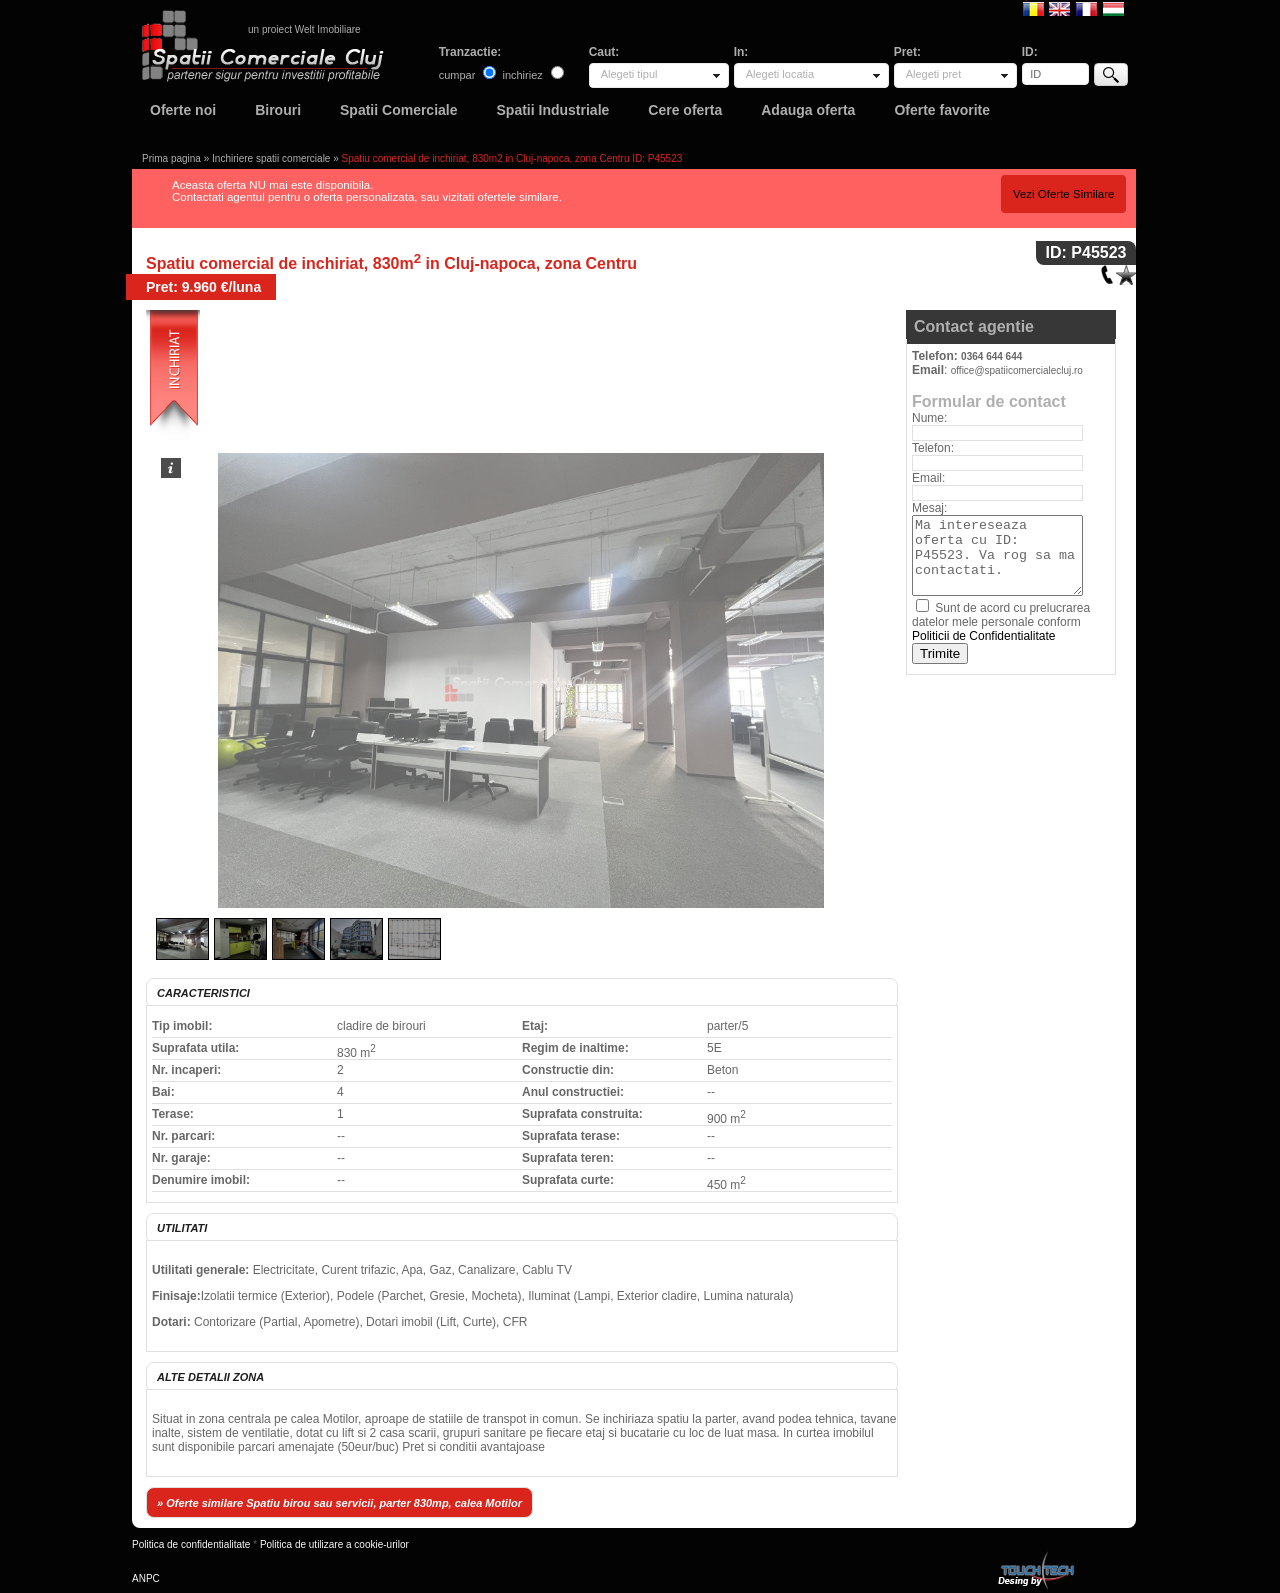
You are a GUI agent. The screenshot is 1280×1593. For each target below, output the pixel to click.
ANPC (146, 1578)
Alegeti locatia (780, 74)
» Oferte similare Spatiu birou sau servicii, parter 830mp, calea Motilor (339, 1503)
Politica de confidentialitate (191, 1544)
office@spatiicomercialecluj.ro (1017, 370)
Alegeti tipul (629, 74)
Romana (1033, 8)
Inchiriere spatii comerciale (271, 158)
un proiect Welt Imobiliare (304, 29)
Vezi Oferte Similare (1064, 194)
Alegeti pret (934, 74)
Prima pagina (171, 158)
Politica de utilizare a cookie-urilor (334, 1544)
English (1059, 8)
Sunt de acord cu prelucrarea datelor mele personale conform (1001, 622)
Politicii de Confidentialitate (983, 636)
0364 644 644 (991, 356)
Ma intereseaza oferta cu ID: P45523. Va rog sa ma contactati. (997, 555)
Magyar (1113, 8)
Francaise (1086, 8)
